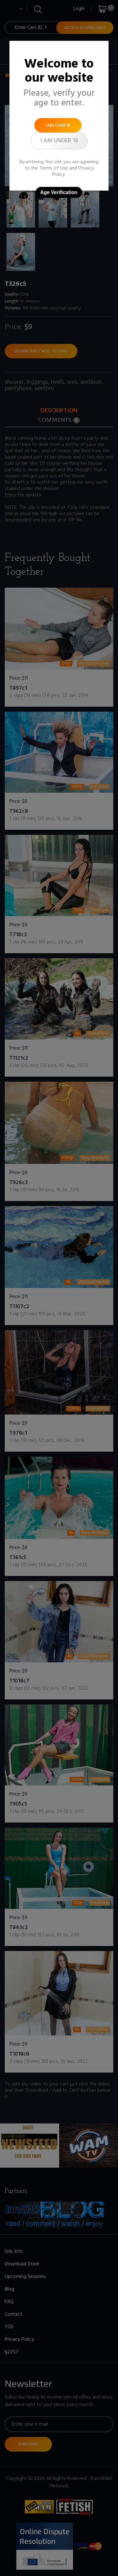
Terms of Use (53, 168)
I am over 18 (57, 125)
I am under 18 (59, 140)
